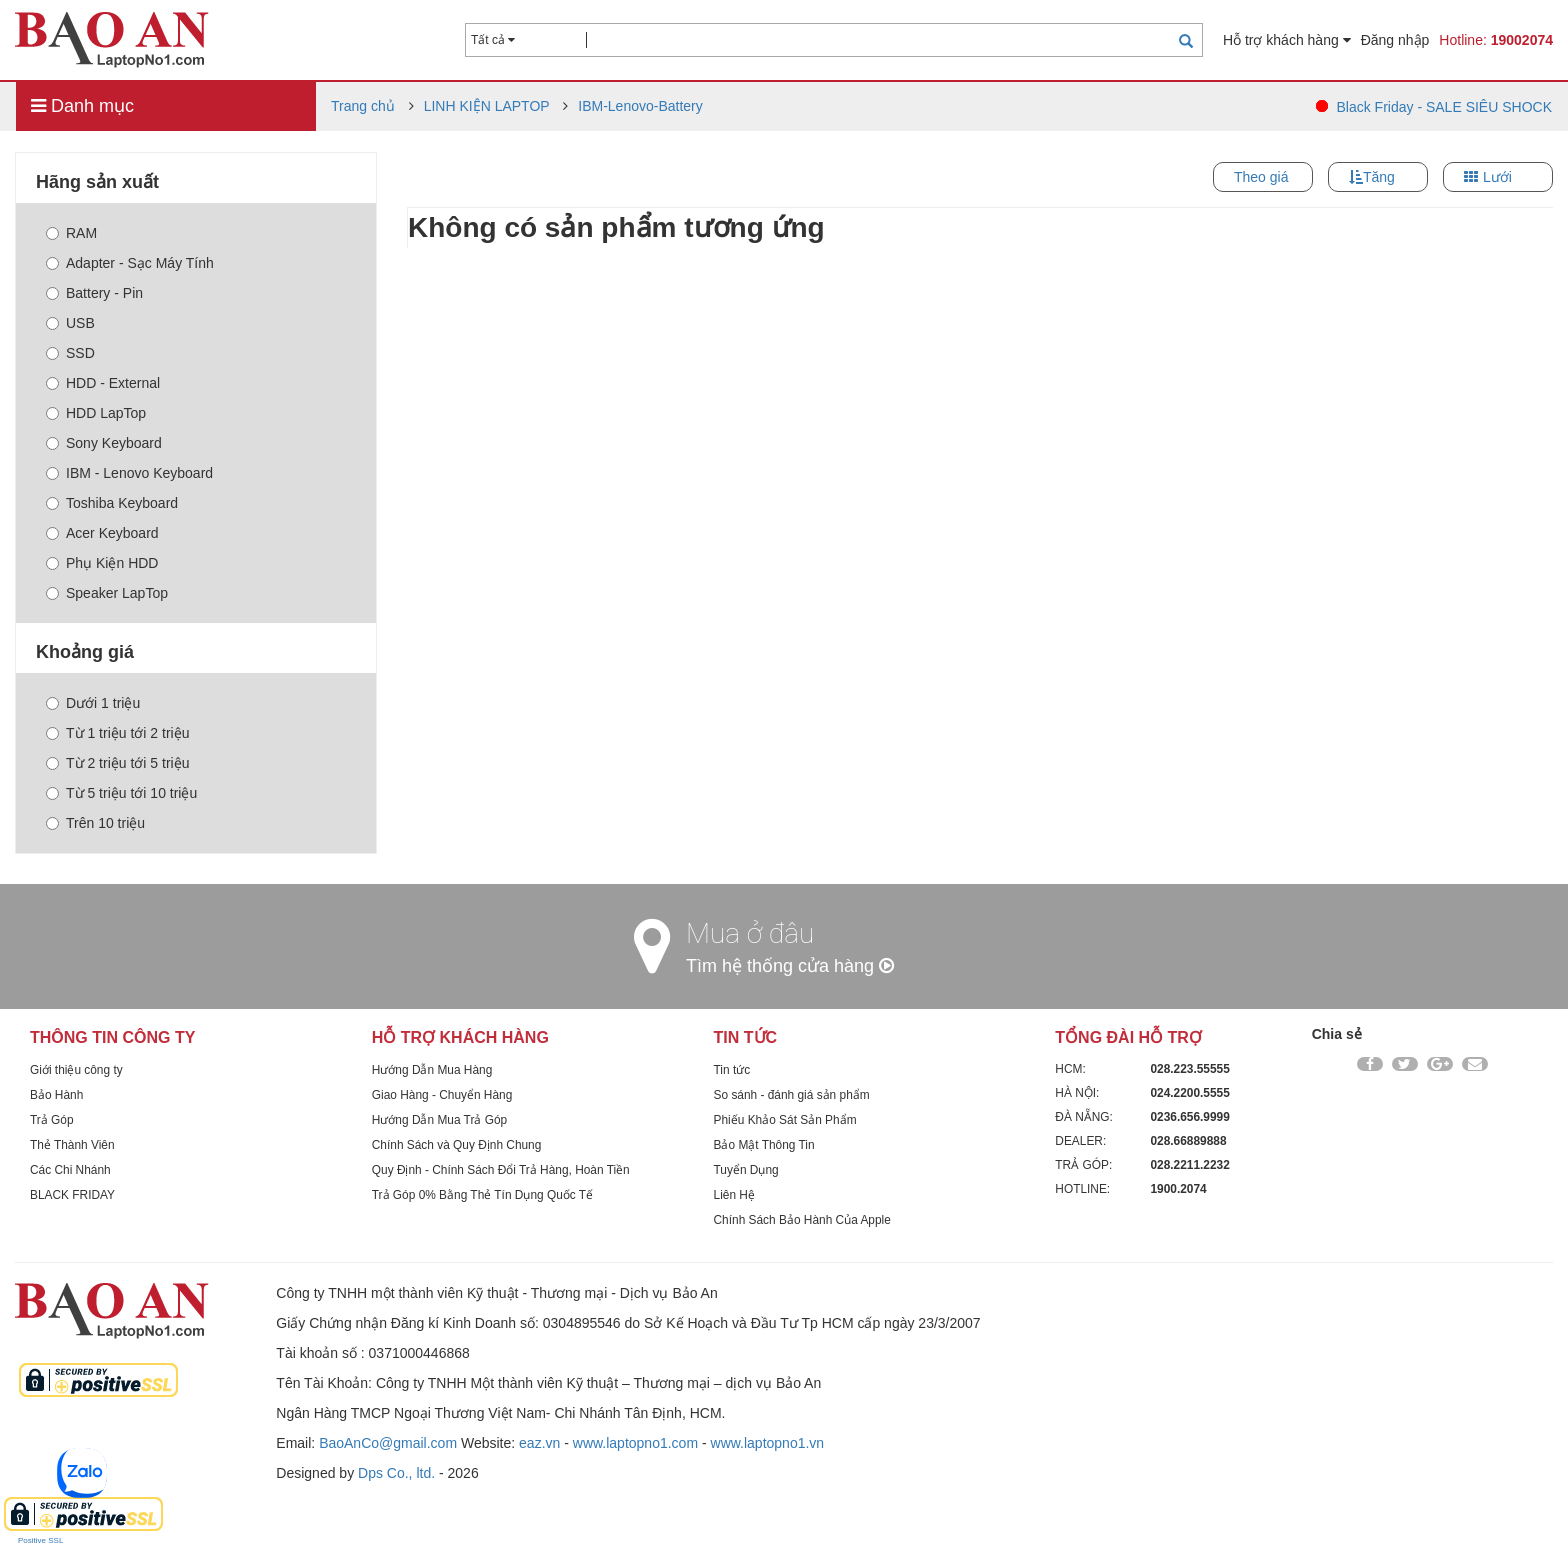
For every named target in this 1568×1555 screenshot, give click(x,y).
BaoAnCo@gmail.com (388, 1443)
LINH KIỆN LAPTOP (487, 106)
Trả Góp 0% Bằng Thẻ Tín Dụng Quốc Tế (482, 1195)
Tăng (1379, 177)
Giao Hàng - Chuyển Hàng (442, 1095)
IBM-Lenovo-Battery (640, 106)
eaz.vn (539, 1443)
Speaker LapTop (107, 593)
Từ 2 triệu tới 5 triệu (117, 763)
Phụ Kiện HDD (102, 563)
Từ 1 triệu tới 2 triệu (117, 733)
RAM (71, 233)
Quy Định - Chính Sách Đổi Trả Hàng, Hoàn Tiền (501, 1170)
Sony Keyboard (104, 443)
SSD (70, 353)
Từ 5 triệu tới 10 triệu (121, 793)
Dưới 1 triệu (93, 703)
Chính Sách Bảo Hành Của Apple (802, 1220)
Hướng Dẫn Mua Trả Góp (439, 1120)
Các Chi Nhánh (70, 1170)
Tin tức (732, 1070)
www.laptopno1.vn (768, 1443)
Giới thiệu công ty (76, 1070)
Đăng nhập (1395, 40)
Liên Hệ (734, 1195)
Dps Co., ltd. (396, 1473)
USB (70, 323)
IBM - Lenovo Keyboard (129, 473)
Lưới (1497, 177)
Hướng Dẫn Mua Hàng (432, 1070)
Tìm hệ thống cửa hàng (790, 966)
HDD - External (103, 383)
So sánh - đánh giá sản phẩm (792, 1095)
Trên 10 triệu (95, 823)
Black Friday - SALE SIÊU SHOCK (1444, 107)
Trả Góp (52, 1120)
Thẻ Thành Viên (72, 1145)
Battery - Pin (94, 293)
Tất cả (493, 40)
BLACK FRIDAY (72, 1195)
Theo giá (1261, 177)
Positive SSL (40, 1540)
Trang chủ (363, 106)
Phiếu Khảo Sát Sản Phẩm (785, 1120)
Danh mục (82, 106)
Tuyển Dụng (746, 1170)
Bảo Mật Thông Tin (764, 1145)
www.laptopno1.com (635, 1443)
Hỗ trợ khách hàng (1287, 40)
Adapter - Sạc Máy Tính (130, 263)
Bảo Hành (56, 1095)
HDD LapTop (96, 413)
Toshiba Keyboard (112, 503)
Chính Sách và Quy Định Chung (457, 1145)
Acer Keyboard (102, 533)
